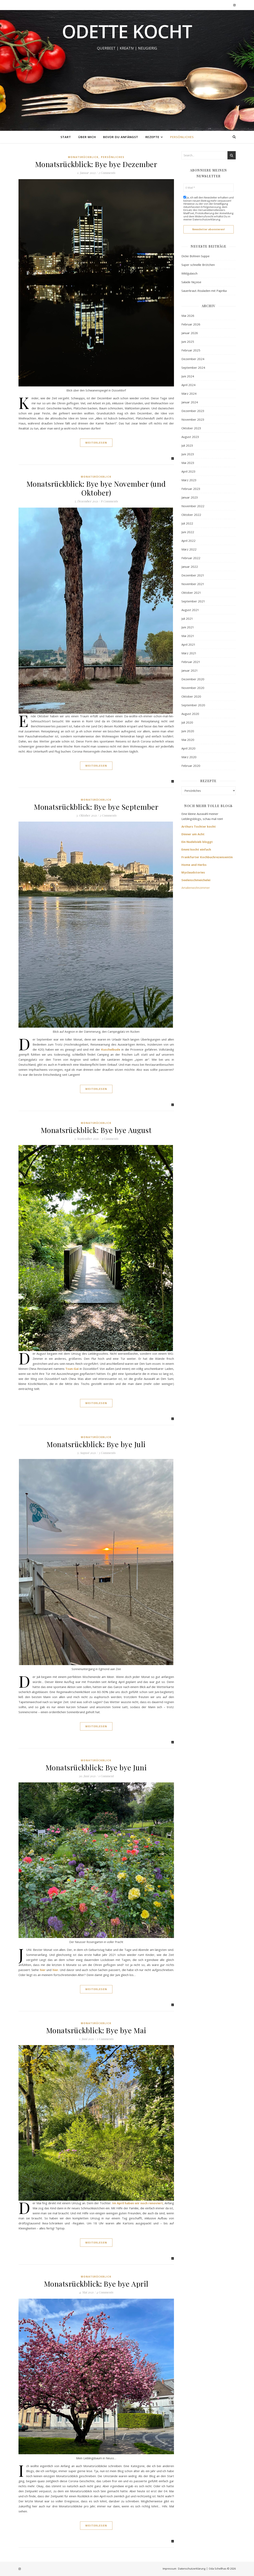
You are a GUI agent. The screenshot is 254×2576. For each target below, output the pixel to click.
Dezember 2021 (192, 575)
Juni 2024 (187, 376)
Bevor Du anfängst (120, 137)
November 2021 (192, 584)
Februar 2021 (190, 662)
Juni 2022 (187, 532)
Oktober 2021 (191, 593)
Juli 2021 (187, 618)
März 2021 (188, 653)
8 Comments (109, 501)
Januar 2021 (189, 670)
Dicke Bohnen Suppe (195, 256)
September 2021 (193, 601)
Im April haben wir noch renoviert (137, 2203)
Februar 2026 (190, 324)
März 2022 (188, 549)
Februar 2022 (190, 558)
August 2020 (190, 714)
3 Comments (109, 1139)
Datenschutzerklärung (206, 219)
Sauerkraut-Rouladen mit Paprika (204, 291)
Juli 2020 (187, 722)
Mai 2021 (187, 636)
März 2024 (188, 393)
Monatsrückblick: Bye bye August (96, 1130)
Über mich (87, 137)
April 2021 (188, 644)
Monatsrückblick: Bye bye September (96, 807)
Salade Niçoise (191, 282)
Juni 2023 (187, 454)
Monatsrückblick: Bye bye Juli (96, 1444)
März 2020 (188, 757)
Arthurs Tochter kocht (198, 826)
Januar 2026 (189, 333)
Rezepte (152, 137)
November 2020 (192, 688)
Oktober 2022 (191, 515)
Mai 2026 (187, 316)
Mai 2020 (187, 740)
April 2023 (188, 471)
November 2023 (192, 419)
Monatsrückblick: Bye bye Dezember (96, 164)
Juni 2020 (187, 731)
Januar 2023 (189, 497)
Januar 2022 (189, 567)
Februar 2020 (190, 766)
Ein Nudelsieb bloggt (197, 842)
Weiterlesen (96, 442)
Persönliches (182, 137)
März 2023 (188, 480)
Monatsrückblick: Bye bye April (96, 2283)
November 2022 (192, 506)
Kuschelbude (110, 1049)
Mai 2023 (187, 463)
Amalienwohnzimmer (195, 888)
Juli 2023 (187, 445)
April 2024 (188, 385)
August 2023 (190, 437)
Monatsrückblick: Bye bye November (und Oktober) (96, 488)
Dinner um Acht (193, 834)
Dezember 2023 (192, 411)
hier (43, 1970)
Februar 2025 (190, 350)
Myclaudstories (193, 872)
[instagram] (234, 5)
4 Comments (104, 2292)
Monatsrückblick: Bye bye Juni (96, 1767)
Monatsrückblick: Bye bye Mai (96, 2030)
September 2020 (193, 705)
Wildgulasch (189, 273)
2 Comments (106, 173)
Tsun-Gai (72, 1369)
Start (66, 137)
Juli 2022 (187, 523)
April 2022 (188, 541)
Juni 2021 (187, 627)
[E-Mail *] (208, 188)
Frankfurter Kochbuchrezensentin (207, 857)
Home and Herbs (194, 865)
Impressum (169, 2568)
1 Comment (106, 1776)
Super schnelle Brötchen (198, 265)
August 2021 (190, 610)
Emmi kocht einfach (196, 849)
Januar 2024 (189, 402)
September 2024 (193, 367)
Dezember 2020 (192, 679)
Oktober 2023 (191, 428)
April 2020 (188, 748)
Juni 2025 (187, 342)
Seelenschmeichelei (195, 880)
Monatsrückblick (83, 157)
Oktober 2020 (191, 696)
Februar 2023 (190, 489)
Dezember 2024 (192, 359)
